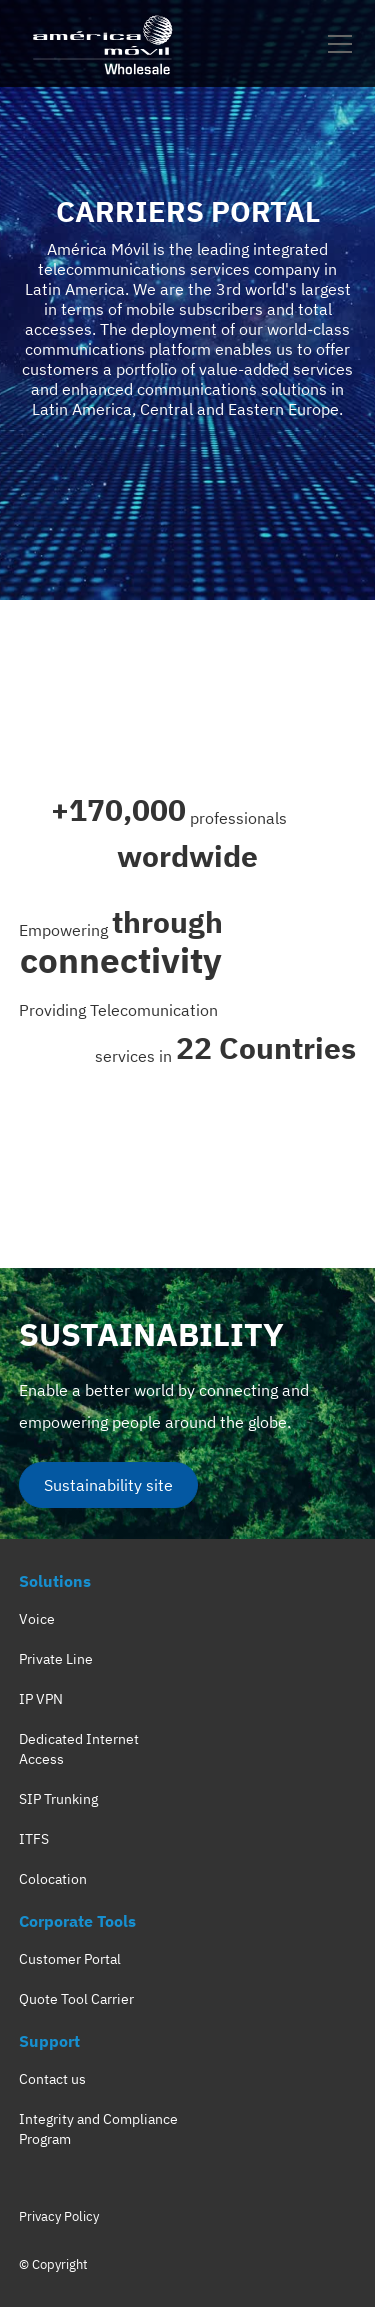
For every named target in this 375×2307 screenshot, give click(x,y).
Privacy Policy (59, 2216)
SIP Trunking (58, 1799)
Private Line (56, 1659)
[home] (104, 43)
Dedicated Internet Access (79, 1749)
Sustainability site (108, 1485)
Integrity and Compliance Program (98, 2129)
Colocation (53, 1879)
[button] (336, 44)
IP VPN (41, 1699)
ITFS (34, 1839)
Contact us (52, 2079)
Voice (37, 1619)
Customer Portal (70, 1959)
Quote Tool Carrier (76, 1999)
